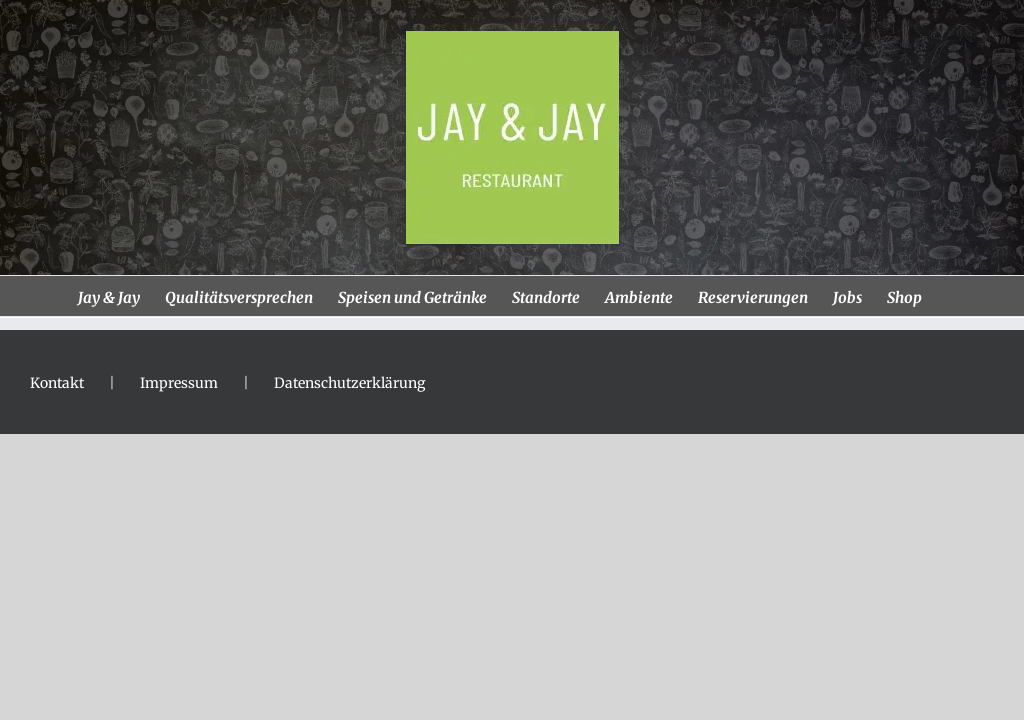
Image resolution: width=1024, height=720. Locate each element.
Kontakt (57, 383)
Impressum (179, 383)
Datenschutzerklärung (349, 383)
